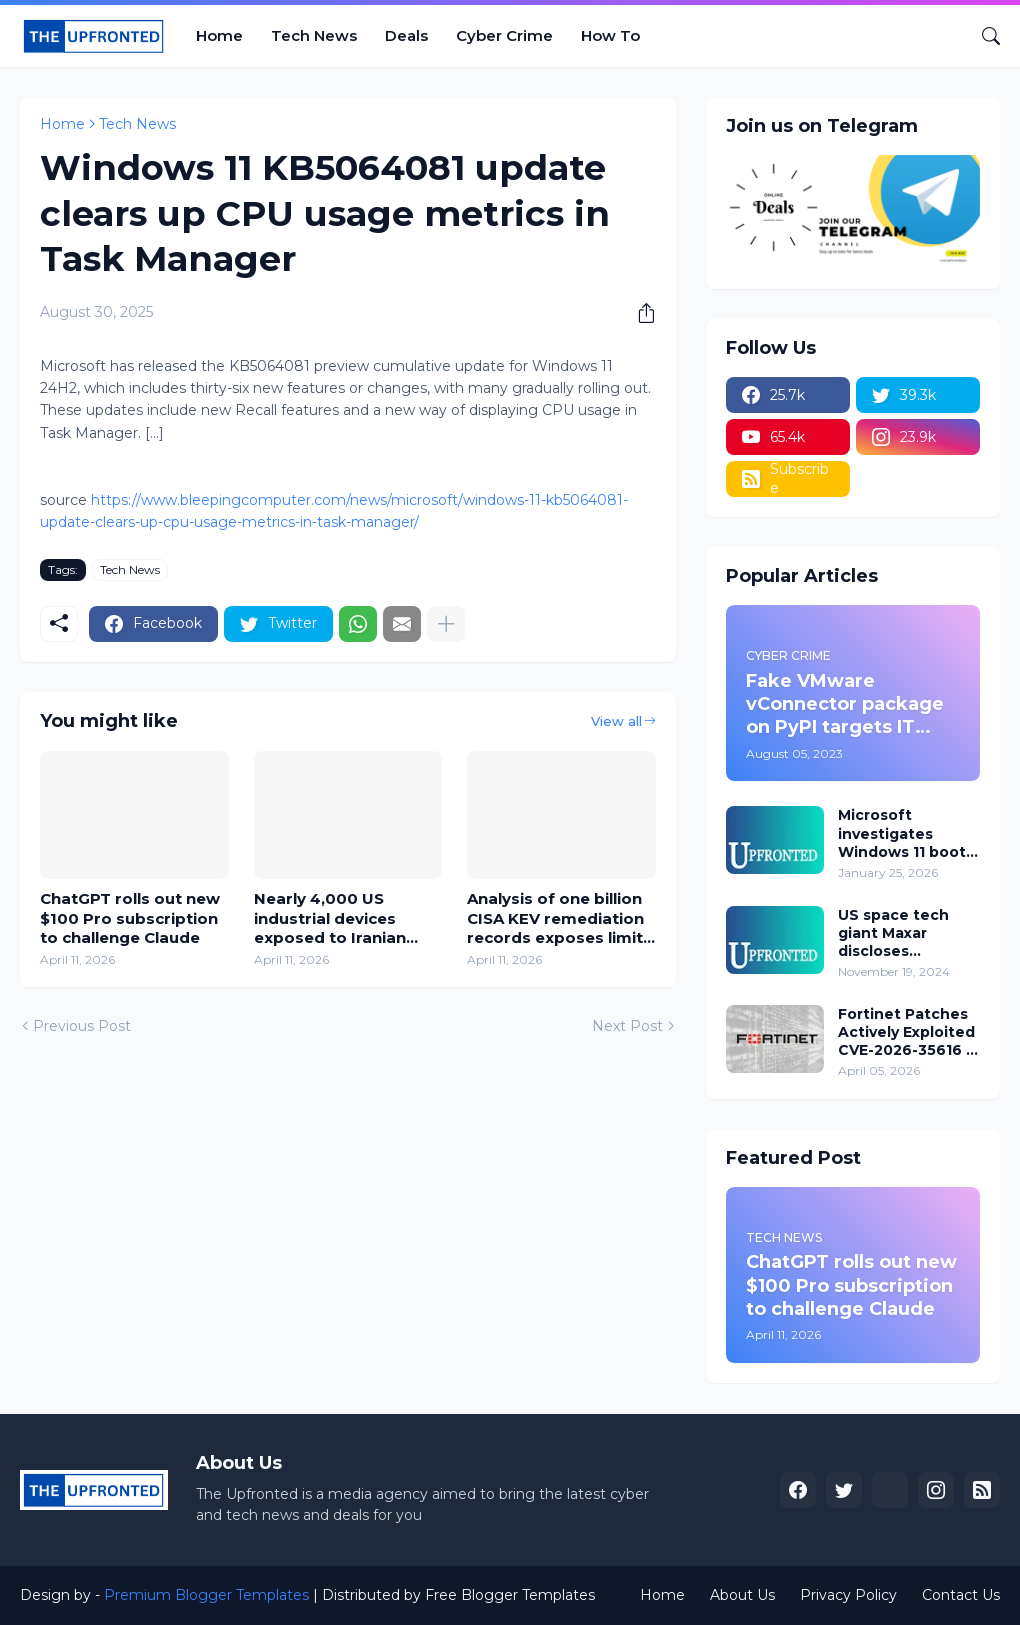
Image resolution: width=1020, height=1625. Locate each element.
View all (616, 721)
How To (610, 35)
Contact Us (961, 1595)
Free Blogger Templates (510, 1595)
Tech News (314, 35)
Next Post (627, 1026)
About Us (742, 1595)
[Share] (639, 313)
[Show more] (446, 624)
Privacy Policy (848, 1595)
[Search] (983, 36)
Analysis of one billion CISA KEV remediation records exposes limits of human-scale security (559, 918)
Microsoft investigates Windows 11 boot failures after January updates (902, 833)
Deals (406, 35)
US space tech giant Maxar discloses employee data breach (895, 933)
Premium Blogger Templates (206, 1595)
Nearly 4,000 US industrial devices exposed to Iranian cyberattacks (330, 918)
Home (219, 35)
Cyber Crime (504, 35)
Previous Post (82, 1026)
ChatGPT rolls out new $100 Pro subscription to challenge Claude (130, 918)
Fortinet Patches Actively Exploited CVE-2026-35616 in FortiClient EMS (909, 1032)
